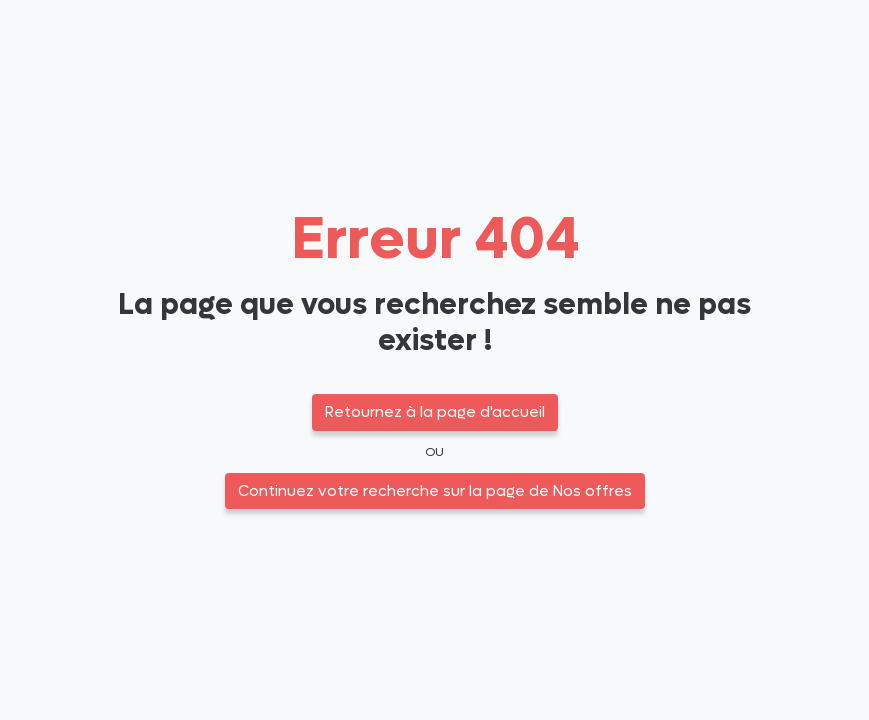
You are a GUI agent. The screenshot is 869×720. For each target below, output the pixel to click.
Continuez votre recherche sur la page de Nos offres (435, 491)
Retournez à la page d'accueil (435, 412)
